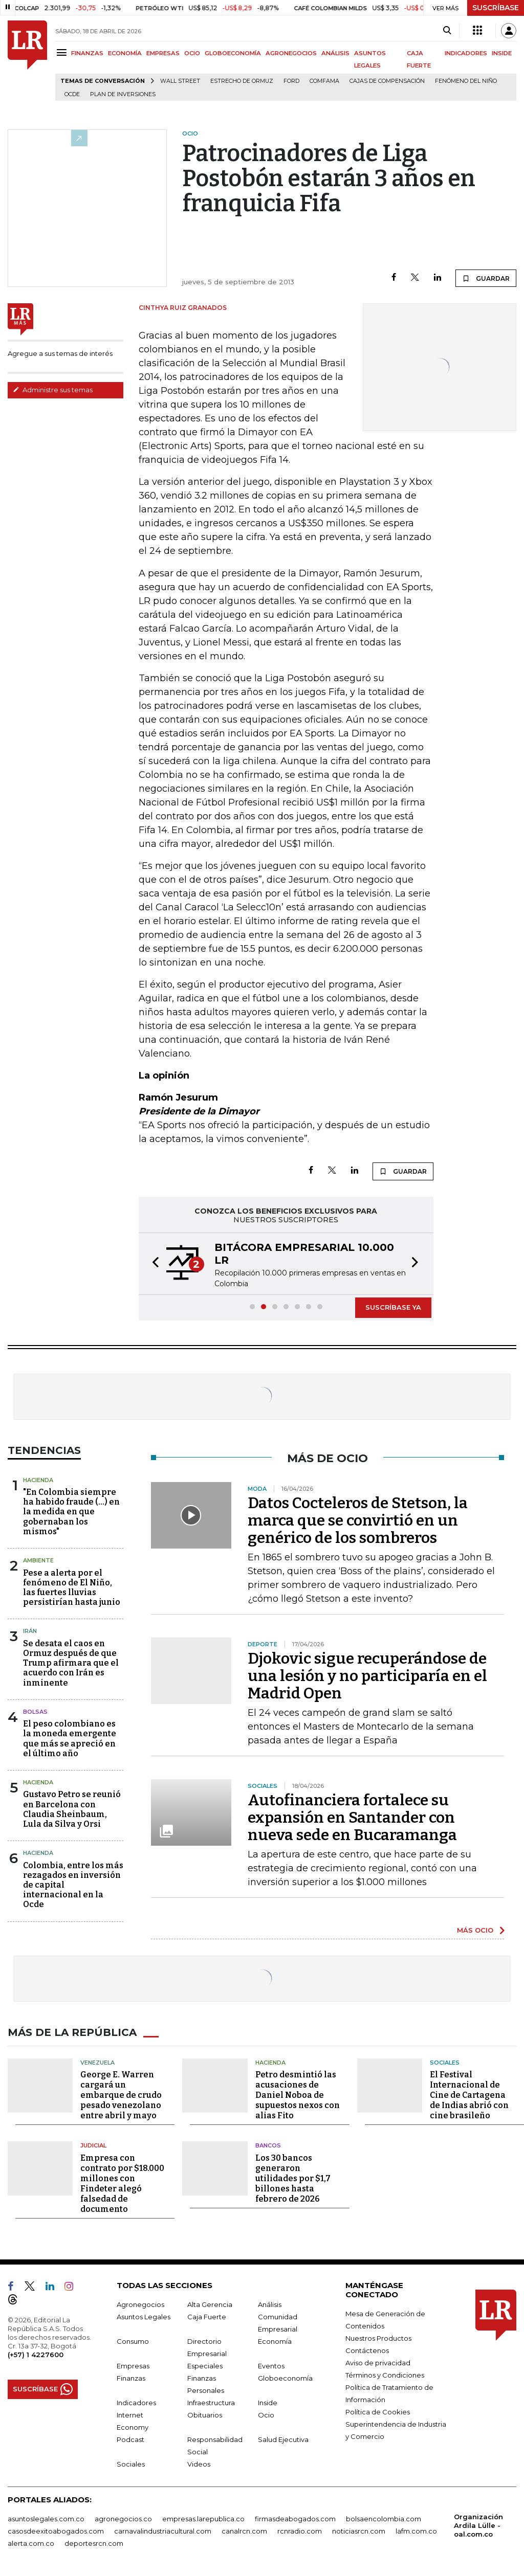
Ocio (266, 2414)
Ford (291, 81)
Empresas (133, 2365)
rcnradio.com (299, 2530)
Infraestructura (211, 2402)
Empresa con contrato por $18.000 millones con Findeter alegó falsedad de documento (122, 2183)
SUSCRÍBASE (495, 7)
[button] (152, 1263)
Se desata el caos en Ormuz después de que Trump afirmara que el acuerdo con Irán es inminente (71, 1663)
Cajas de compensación (387, 81)
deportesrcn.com (93, 2543)
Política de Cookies (377, 2411)
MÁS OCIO (475, 1930)
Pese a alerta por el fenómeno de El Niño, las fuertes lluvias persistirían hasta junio (71, 1587)
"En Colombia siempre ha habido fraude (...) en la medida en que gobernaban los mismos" (71, 1511)
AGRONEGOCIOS (291, 53)
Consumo (133, 2341)
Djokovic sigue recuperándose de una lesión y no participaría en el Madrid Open (367, 1676)
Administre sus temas (53, 390)
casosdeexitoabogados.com (56, 2530)
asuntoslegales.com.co (46, 2518)
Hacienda (38, 1480)
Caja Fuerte (206, 2316)
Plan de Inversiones (123, 94)
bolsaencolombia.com (383, 2518)
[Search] (447, 31)
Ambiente (38, 1560)
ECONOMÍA (125, 53)
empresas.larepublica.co (203, 2518)
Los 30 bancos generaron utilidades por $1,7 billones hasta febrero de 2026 (293, 2178)
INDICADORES (466, 53)
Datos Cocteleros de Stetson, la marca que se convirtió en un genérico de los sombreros (358, 1520)
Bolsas (35, 1711)
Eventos (271, 2365)
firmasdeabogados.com (295, 2518)
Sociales (445, 2062)
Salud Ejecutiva (283, 2439)
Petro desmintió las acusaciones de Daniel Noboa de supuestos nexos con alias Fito (297, 2095)
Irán (30, 1630)
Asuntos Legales (143, 2316)
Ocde (72, 94)
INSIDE (502, 53)
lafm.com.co (416, 2530)
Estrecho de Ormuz (241, 81)
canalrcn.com (244, 2530)
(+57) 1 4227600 (35, 2354)
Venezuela (97, 2062)
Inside (267, 2402)
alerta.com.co (31, 2543)
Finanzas (131, 2377)
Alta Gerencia (209, 2304)
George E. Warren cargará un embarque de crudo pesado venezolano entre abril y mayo (121, 2095)
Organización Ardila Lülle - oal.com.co (478, 2525)
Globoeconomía (285, 2377)
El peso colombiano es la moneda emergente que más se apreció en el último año (69, 1738)
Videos (198, 2463)
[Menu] (63, 52)
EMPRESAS (163, 53)
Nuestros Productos (378, 2338)
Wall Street (180, 81)
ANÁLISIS (335, 53)
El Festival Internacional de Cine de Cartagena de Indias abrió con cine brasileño (469, 2095)
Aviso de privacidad (377, 2362)
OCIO (192, 53)
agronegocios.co (123, 2518)
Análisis (269, 2304)
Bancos (268, 2145)
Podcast (130, 2439)
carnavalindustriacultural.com (162, 2530)
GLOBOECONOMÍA (233, 53)
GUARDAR (486, 278)
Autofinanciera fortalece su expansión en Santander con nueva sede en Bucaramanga (352, 1817)
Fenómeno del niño (466, 81)
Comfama (324, 81)
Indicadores (136, 2402)
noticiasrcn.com (358, 2530)
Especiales (205, 2365)
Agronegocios (140, 2304)
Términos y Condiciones (384, 2374)
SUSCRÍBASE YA (393, 1307)
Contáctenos (367, 2350)
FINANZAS (87, 53)
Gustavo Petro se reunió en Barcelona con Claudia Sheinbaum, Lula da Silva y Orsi (72, 1809)
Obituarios (204, 2414)
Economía (275, 2341)
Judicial (93, 2145)
